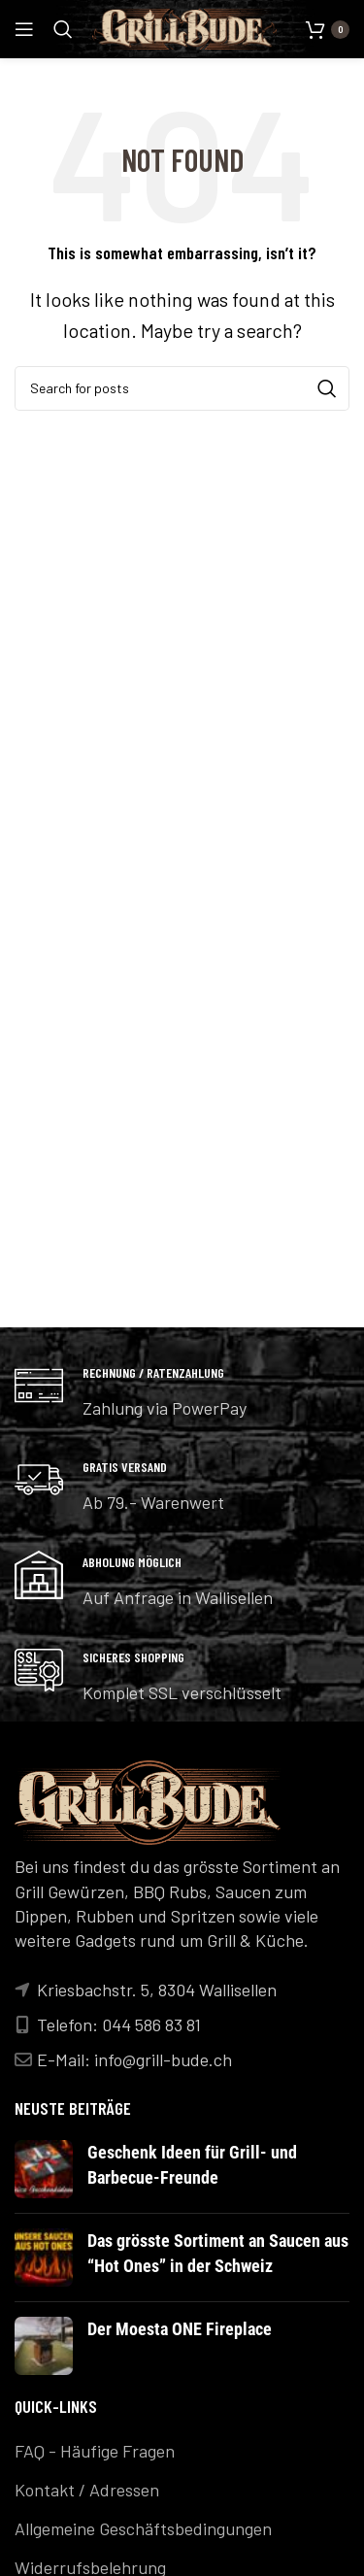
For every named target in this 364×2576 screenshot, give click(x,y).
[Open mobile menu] (24, 29)
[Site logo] (184, 27)
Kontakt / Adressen (87, 2489)
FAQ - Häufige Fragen (95, 2450)
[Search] (63, 29)
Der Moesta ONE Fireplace (179, 2329)
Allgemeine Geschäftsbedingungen (143, 2528)
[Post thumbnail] (44, 2169)
